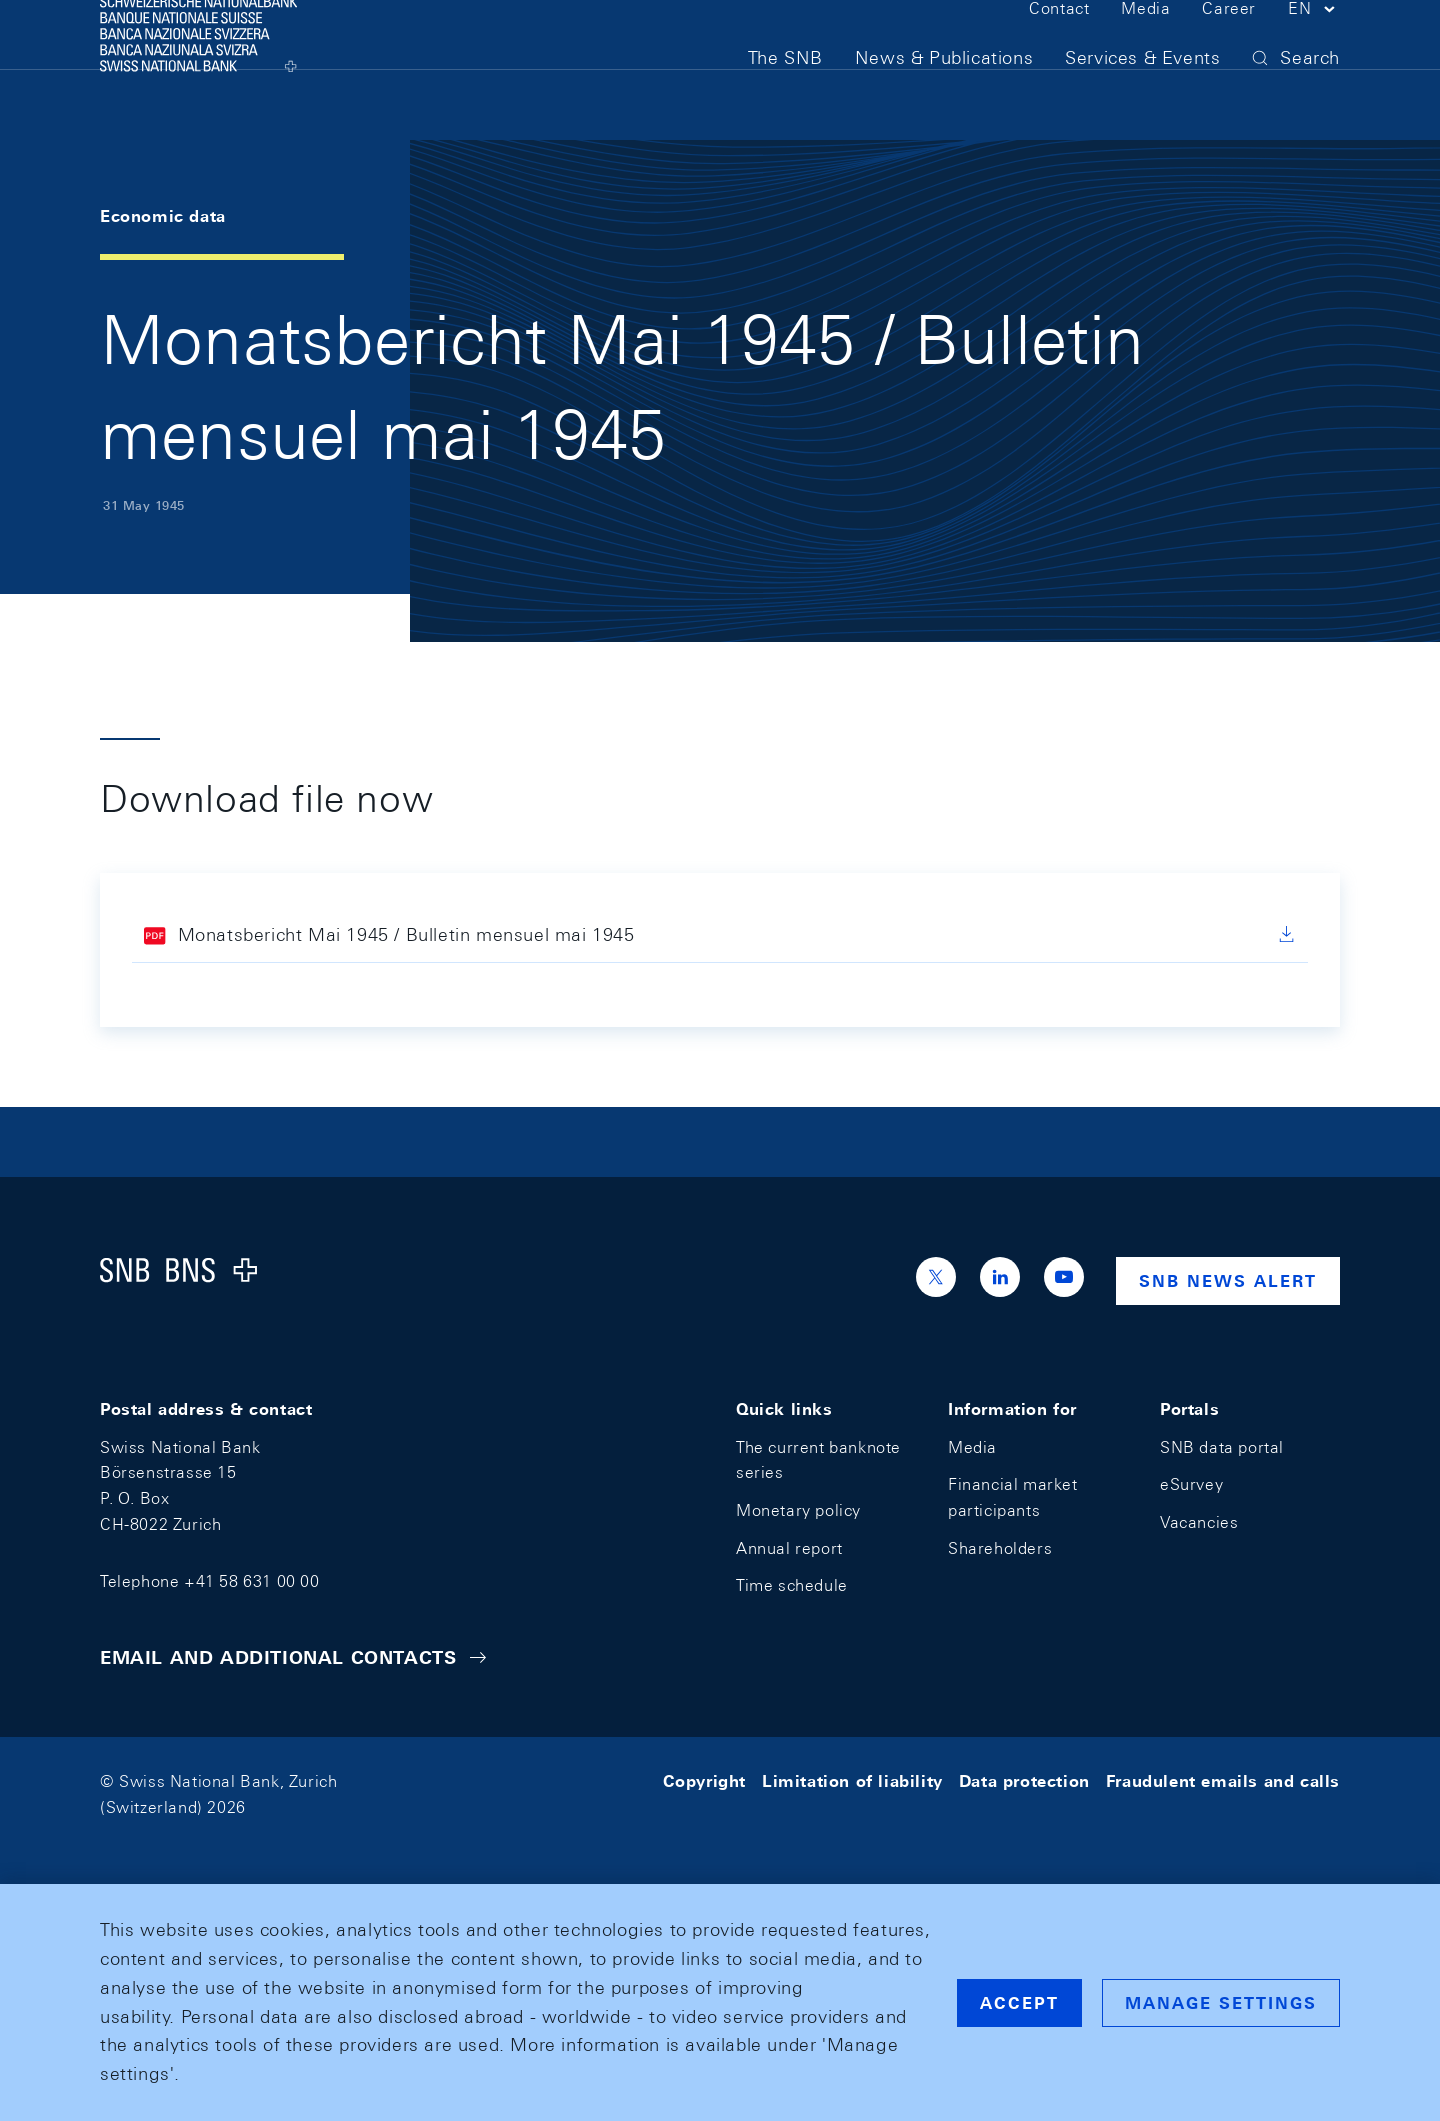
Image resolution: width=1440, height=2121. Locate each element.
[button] (1314, 48)
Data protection (1024, 1781)
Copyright (704, 1781)
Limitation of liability (852, 1781)
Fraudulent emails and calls (1223, 1781)
